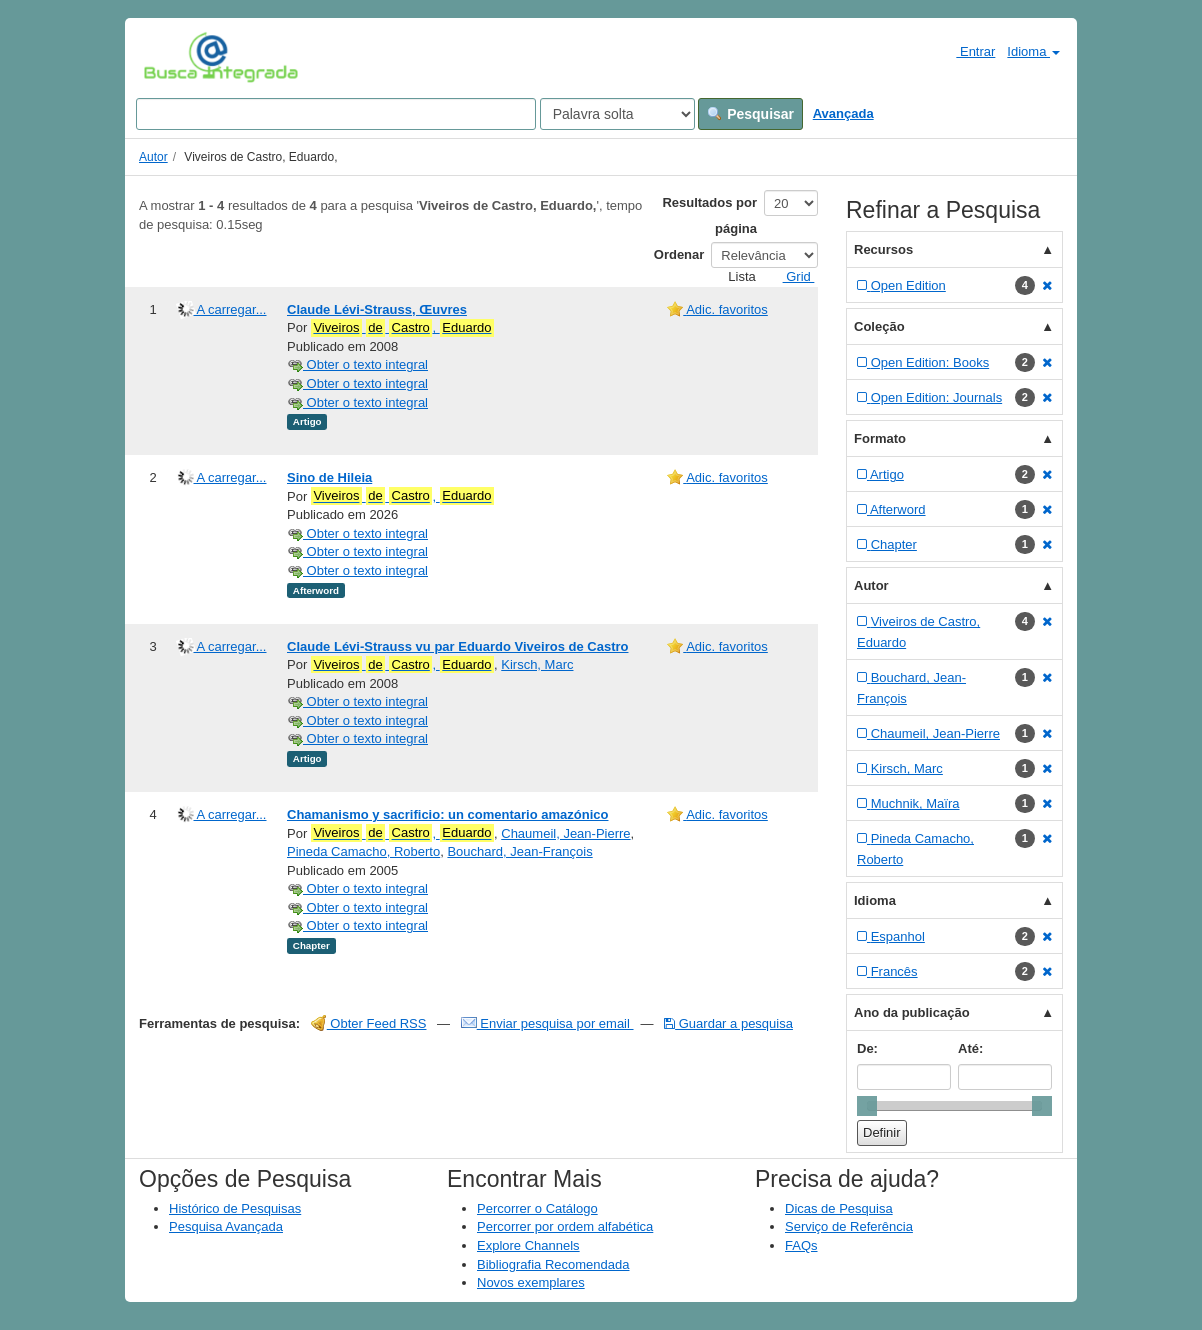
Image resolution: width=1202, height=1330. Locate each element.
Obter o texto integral (357, 364)
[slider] (867, 1106)
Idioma (1033, 51)
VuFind (174, 57)
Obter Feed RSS (369, 1023)
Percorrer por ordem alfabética (565, 1226)
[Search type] (617, 114)
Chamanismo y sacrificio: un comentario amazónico (447, 814)
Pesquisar (750, 114)
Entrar (967, 51)
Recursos (883, 249)
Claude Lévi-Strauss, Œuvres (377, 309)
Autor (153, 157)
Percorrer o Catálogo (537, 1208)
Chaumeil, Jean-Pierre (565, 833)
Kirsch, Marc (537, 664)
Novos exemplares (531, 1282)
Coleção (879, 326)
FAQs (801, 1245)
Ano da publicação (912, 1012)
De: (867, 1048)
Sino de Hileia (329, 477)
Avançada (843, 113)
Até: (970, 1048)
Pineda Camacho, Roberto (363, 851)
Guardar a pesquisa (728, 1023)
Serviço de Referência (849, 1226)
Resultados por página (709, 215)
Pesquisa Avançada (226, 1226)
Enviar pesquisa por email (547, 1023)
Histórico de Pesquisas (235, 1208)
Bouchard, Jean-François (519, 851)
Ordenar (679, 254)
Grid (791, 276)
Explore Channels (528, 1245)
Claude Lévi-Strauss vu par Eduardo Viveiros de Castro (457, 646)
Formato (880, 438)
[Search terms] (336, 114)
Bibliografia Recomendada (553, 1264)
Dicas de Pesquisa (839, 1208)
